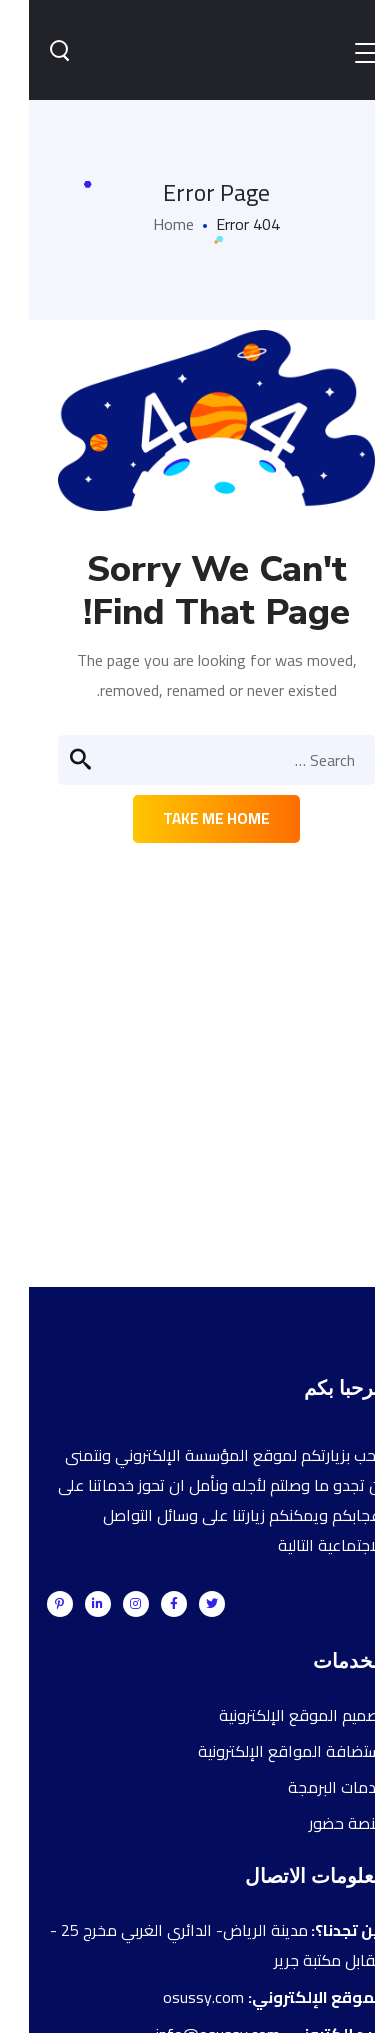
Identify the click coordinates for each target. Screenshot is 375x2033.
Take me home (187, 818)
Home (144, 224)
